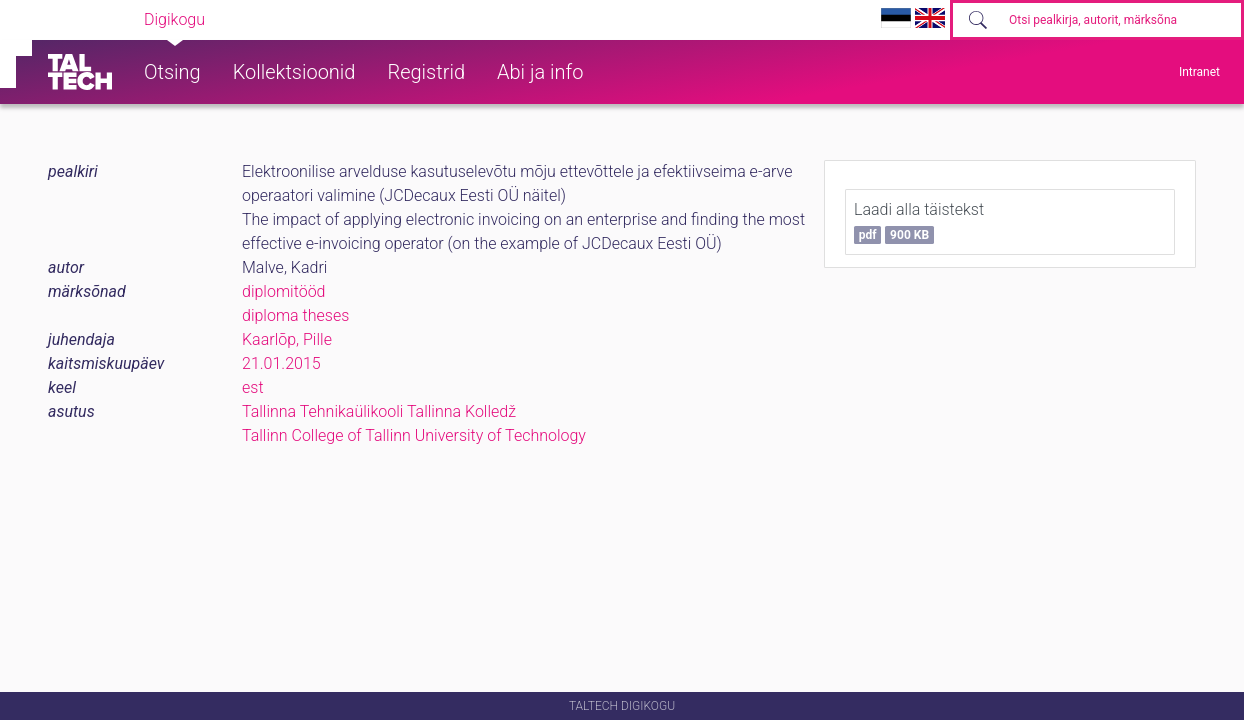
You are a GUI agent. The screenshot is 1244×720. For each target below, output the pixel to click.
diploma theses (295, 315)
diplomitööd (284, 291)
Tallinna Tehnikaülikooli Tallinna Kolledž (379, 411)
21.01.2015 (281, 363)
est (253, 387)
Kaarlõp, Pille (287, 339)
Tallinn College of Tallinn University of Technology (414, 435)
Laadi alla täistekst (919, 222)
